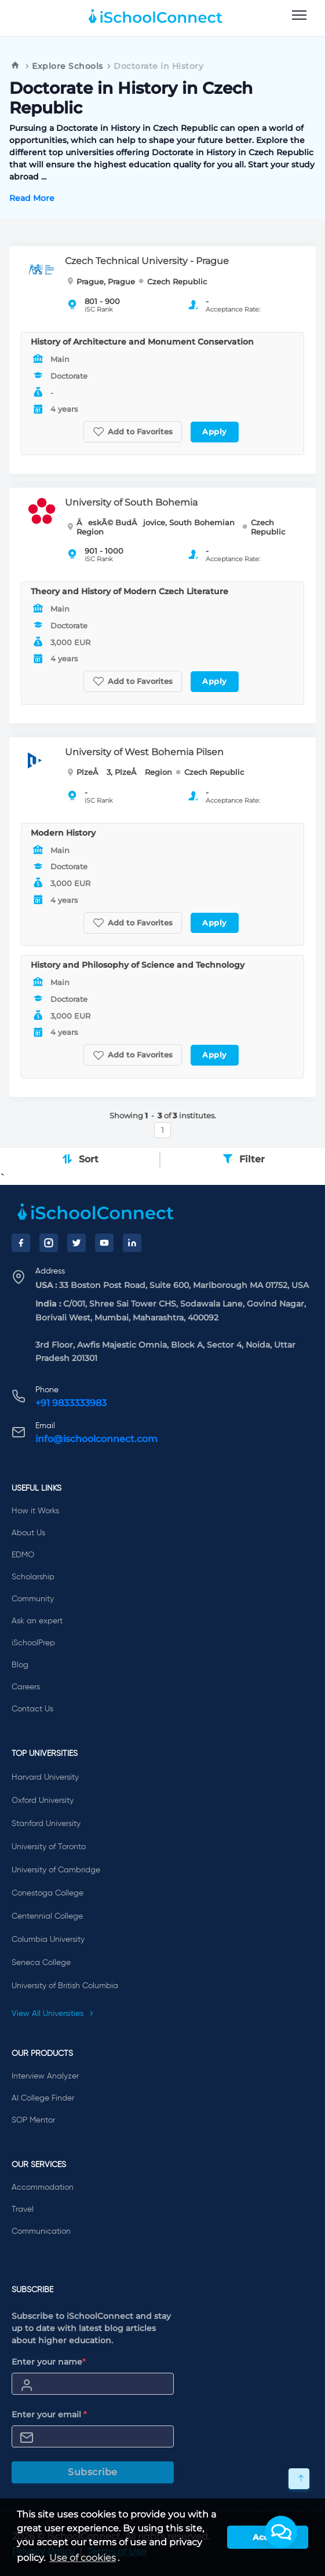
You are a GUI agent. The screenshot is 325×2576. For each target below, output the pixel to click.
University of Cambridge (56, 1870)
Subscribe (93, 2472)
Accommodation (43, 2187)
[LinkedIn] (132, 1243)
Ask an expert (37, 1621)
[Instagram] (48, 1243)
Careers (26, 1687)
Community (33, 1599)
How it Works (35, 1511)
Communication (41, 2231)
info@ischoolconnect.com (96, 1438)
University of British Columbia (65, 1986)
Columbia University (48, 1939)
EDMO (23, 1555)
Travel (23, 2209)
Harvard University (45, 1777)
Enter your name (49, 2362)
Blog (20, 1665)
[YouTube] (104, 1243)
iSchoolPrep (33, 1643)
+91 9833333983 (71, 1402)
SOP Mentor (33, 2120)
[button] (281, 2532)
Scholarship (33, 1577)
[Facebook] (21, 1243)
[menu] (299, 15)
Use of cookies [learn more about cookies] (82, 2557)
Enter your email (49, 2414)
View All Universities (53, 2014)
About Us (28, 1533)
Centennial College (47, 1916)
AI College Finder (43, 2098)
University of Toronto (49, 1847)
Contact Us (32, 1709)
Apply (214, 431)
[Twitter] (76, 1243)
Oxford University (43, 1800)
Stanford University (46, 1824)
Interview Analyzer (45, 2076)
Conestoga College (47, 1893)
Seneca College (41, 1963)
